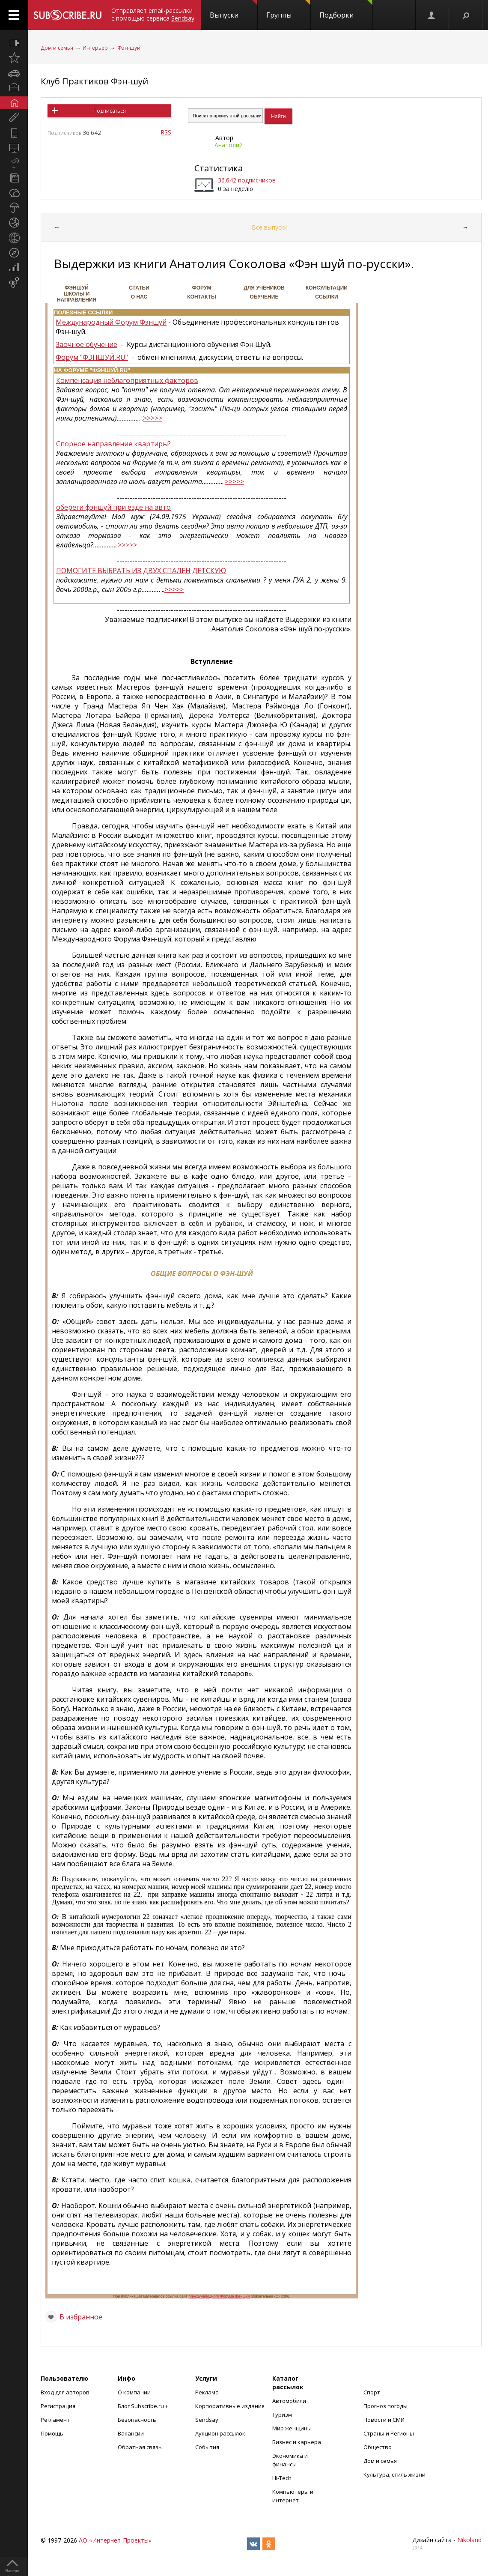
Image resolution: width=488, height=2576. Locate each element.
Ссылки (326, 297)
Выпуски (233, 10)
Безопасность (137, 2420)
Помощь (52, 2433)
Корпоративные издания (230, 2406)
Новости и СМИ (384, 2420)
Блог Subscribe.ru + (144, 2406)
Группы (288, 10)
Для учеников (264, 288)
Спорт (371, 2392)
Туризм (282, 2414)
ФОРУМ (201, 288)
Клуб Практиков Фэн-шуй (94, 81)
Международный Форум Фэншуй (111, 322)
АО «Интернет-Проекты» (115, 2540)
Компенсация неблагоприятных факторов (127, 380)
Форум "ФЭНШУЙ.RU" (92, 357)
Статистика (218, 168)
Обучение (264, 297)
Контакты (201, 297)
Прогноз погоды (385, 2406)
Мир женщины (292, 2428)
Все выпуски (270, 227)
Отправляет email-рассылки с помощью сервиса (152, 14)
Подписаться (109, 110)
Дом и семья (57, 47)
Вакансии (131, 2433)
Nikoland (469, 2540)
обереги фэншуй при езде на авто (113, 507)
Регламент (55, 2420)
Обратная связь (140, 2447)
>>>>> (152, 418)
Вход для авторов (65, 2392)
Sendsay (206, 2420)
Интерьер (95, 47)
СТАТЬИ (139, 288)
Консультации (327, 288)
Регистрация (58, 2406)
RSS (166, 132)
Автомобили (289, 2401)
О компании (134, 2392)
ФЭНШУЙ (77, 288)
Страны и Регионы (388, 2433)
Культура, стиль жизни (394, 2474)
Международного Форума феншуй (219, 2296)
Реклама (207, 2392)
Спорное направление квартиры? (113, 443)
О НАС (139, 297)
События (207, 2447)
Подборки (345, 10)
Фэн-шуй (128, 47)
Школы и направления (76, 297)
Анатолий (228, 145)
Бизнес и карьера (296, 2442)
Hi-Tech (282, 2478)
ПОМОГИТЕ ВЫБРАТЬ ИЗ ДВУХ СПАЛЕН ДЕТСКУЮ (141, 570)
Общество (377, 2447)
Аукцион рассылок (220, 2433)
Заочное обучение (86, 344)
